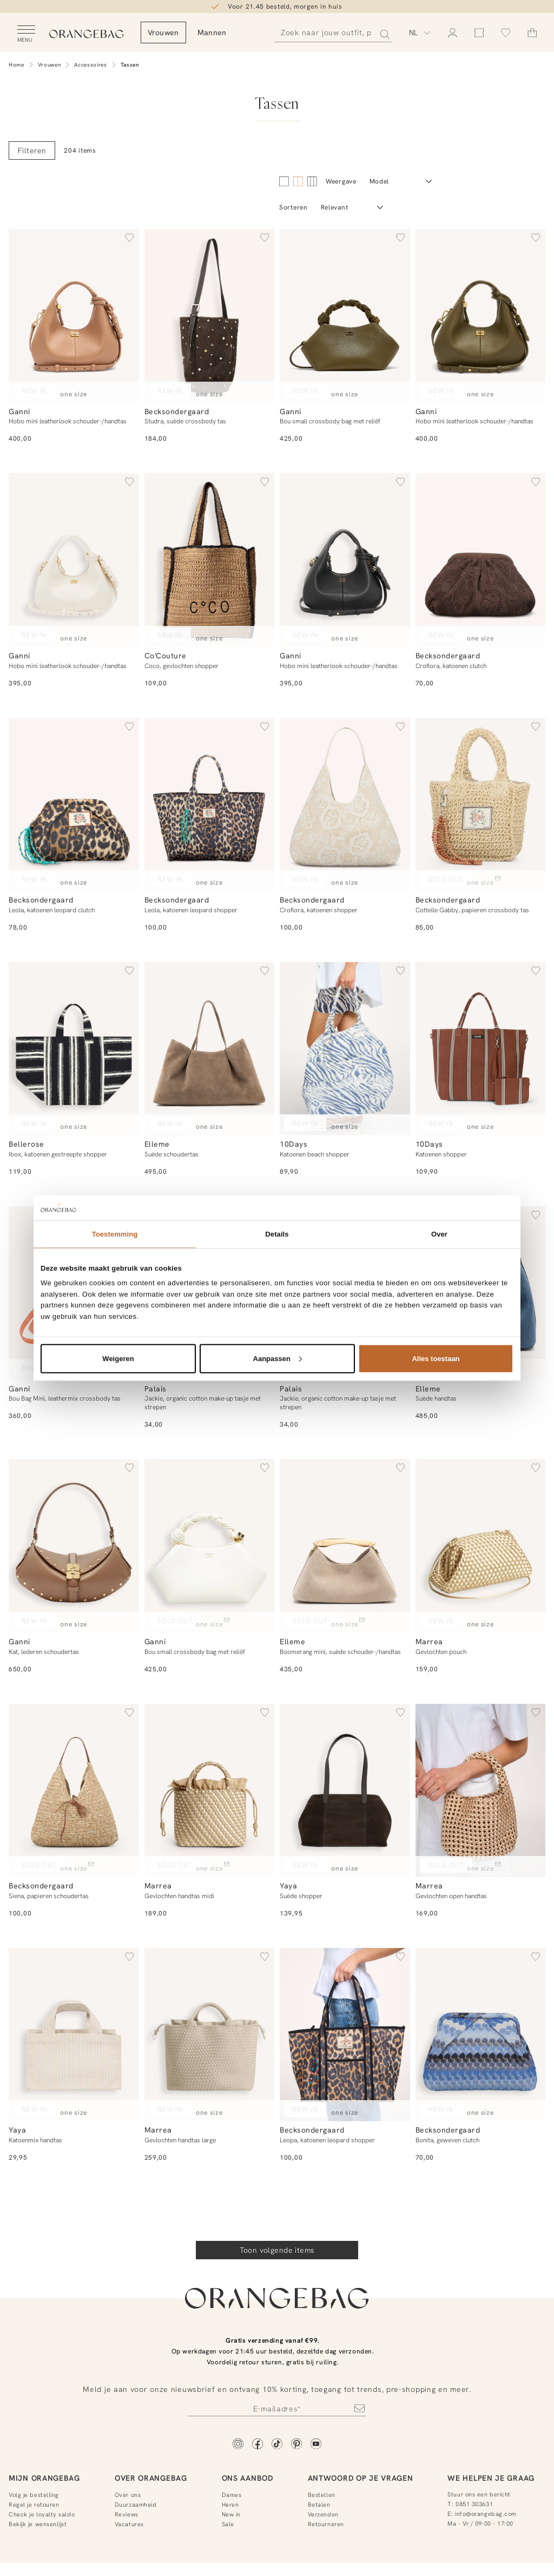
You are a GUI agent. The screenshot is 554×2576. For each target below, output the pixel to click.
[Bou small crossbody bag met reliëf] (345, 316)
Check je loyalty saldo (42, 2514)
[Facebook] (257, 2444)
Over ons (128, 2495)
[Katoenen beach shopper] (345, 1049)
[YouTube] (316, 2444)
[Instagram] (238, 2444)
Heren (230, 2504)
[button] (129, 238)
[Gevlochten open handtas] (481, 1791)
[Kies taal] (420, 32)
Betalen (319, 2504)
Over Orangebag (151, 2478)
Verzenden (323, 2514)
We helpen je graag (491, 2478)
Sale (228, 2524)
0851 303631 (474, 2504)
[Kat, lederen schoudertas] (74, 1546)
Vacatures (129, 2524)
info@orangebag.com (486, 2514)
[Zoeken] (335, 32)
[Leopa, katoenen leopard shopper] (345, 2035)
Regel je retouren (34, 2504)
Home (16, 64)
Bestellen (321, 2495)
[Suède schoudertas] (209, 1049)
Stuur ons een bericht (479, 2494)
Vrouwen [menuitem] (207, 32)
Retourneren (326, 2524)
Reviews (126, 2514)
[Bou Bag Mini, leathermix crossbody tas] (74, 1293)
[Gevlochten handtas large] (209, 2035)
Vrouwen (49, 64)
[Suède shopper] (345, 1791)
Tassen (130, 64)
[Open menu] (26, 34)
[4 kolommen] (298, 181)
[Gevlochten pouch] (481, 1546)
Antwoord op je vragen (360, 2478)
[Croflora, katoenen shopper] (345, 805)
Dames (232, 2495)
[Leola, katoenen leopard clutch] (74, 805)
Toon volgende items (277, 2250)
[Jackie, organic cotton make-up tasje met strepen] (209, 1293)
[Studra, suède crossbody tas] (209, 316)
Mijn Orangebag (44, 2478)
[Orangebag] (108, 35)
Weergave (341, 181)
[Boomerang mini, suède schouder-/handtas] (345, 1546)
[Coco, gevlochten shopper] (209, 560)
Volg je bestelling (34, 2495)
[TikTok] (277, 2444)
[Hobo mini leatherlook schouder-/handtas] (74, 316)
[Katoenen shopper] (481, 1049)
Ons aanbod (247, 2478)
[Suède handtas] (481, 1293)
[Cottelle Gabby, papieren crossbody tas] (481, 805)
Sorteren (293, 207)
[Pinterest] (296, 2444)
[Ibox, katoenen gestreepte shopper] (74, 1049)
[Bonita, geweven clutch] (481, 2035)
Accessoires (90, 64)
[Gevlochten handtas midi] (209, 1791)
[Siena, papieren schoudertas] (74, 1791)
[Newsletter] (277, 2408)
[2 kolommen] (284, 181)
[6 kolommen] (312, 181)
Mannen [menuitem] (256, 32)
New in (231, 2514)
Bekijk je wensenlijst (38, 2524)
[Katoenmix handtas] (74, 2035)
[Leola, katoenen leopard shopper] (209, 805)
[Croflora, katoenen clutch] (481, 560)
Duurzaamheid (136, 2504)
